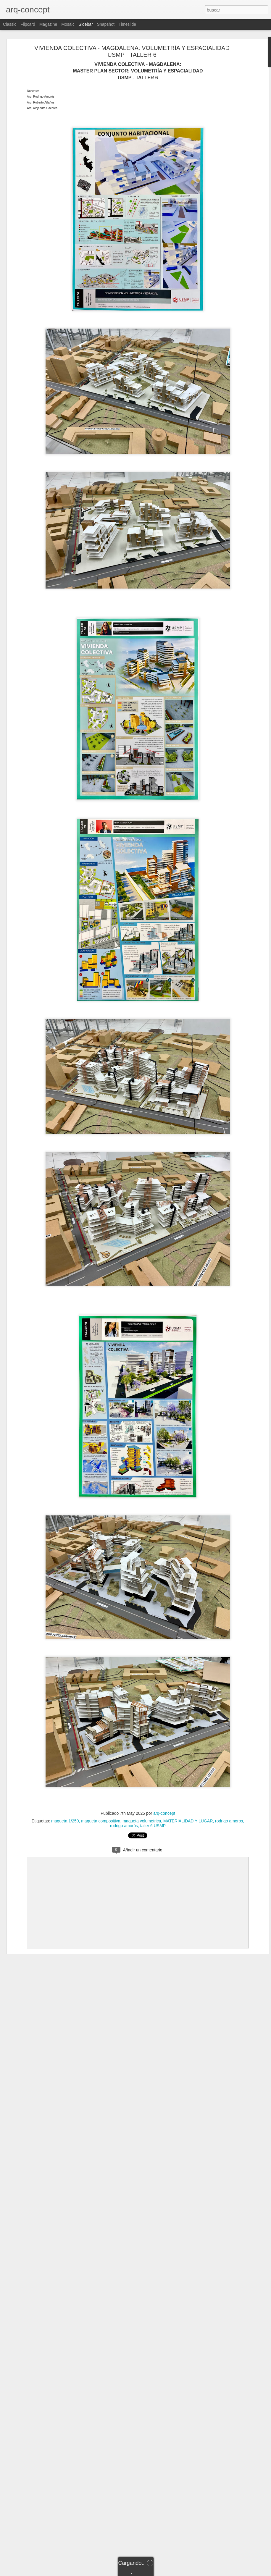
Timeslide (127, 24)
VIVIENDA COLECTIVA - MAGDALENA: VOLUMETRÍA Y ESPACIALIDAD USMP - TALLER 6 (132, 51)
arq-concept (164, 1813)
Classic (9, 24)
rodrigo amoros (229, 1821)
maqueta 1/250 (65, 1821)
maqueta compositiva (100, 1821)
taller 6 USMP (153, 1825)
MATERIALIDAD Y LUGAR (188, 1821)
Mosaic (67, 24)
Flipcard (27, 24)
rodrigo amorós (124, 1825)
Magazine (48, 24)
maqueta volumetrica (141, 1821)
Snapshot (105, 24)
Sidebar (86, 24)
